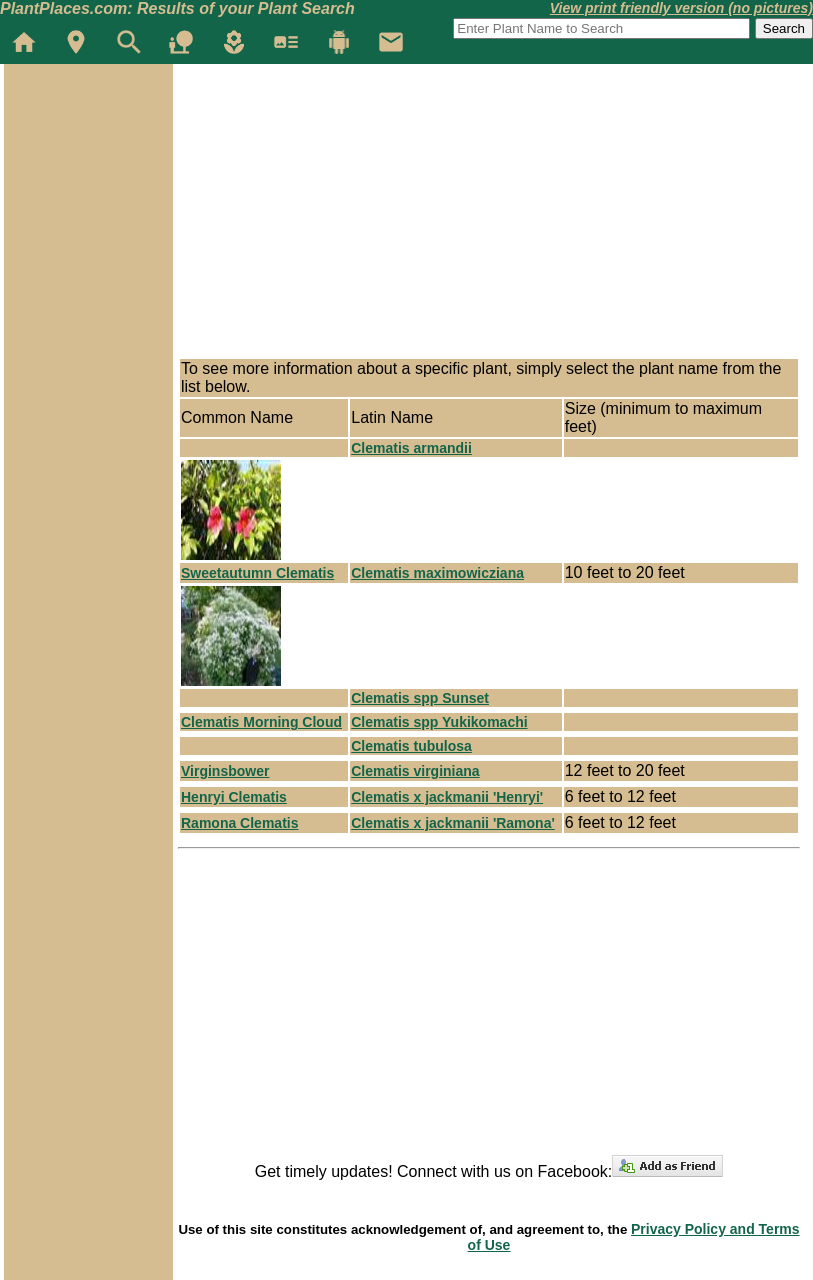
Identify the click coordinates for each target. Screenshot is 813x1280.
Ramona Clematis (239, 823)
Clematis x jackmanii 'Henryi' (447, 797)
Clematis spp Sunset (420, 698)
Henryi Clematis (234, 797)
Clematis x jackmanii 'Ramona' (453, 823)
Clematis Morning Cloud (261, 722)
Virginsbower (225, 771)
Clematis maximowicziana (437, 573)
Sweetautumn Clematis (257, 573)
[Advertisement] (88, 184)
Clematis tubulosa (411, 746)
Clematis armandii (411, 448)
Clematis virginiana (415, 771)
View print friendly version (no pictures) (681, 8)
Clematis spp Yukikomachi (439, 722)
